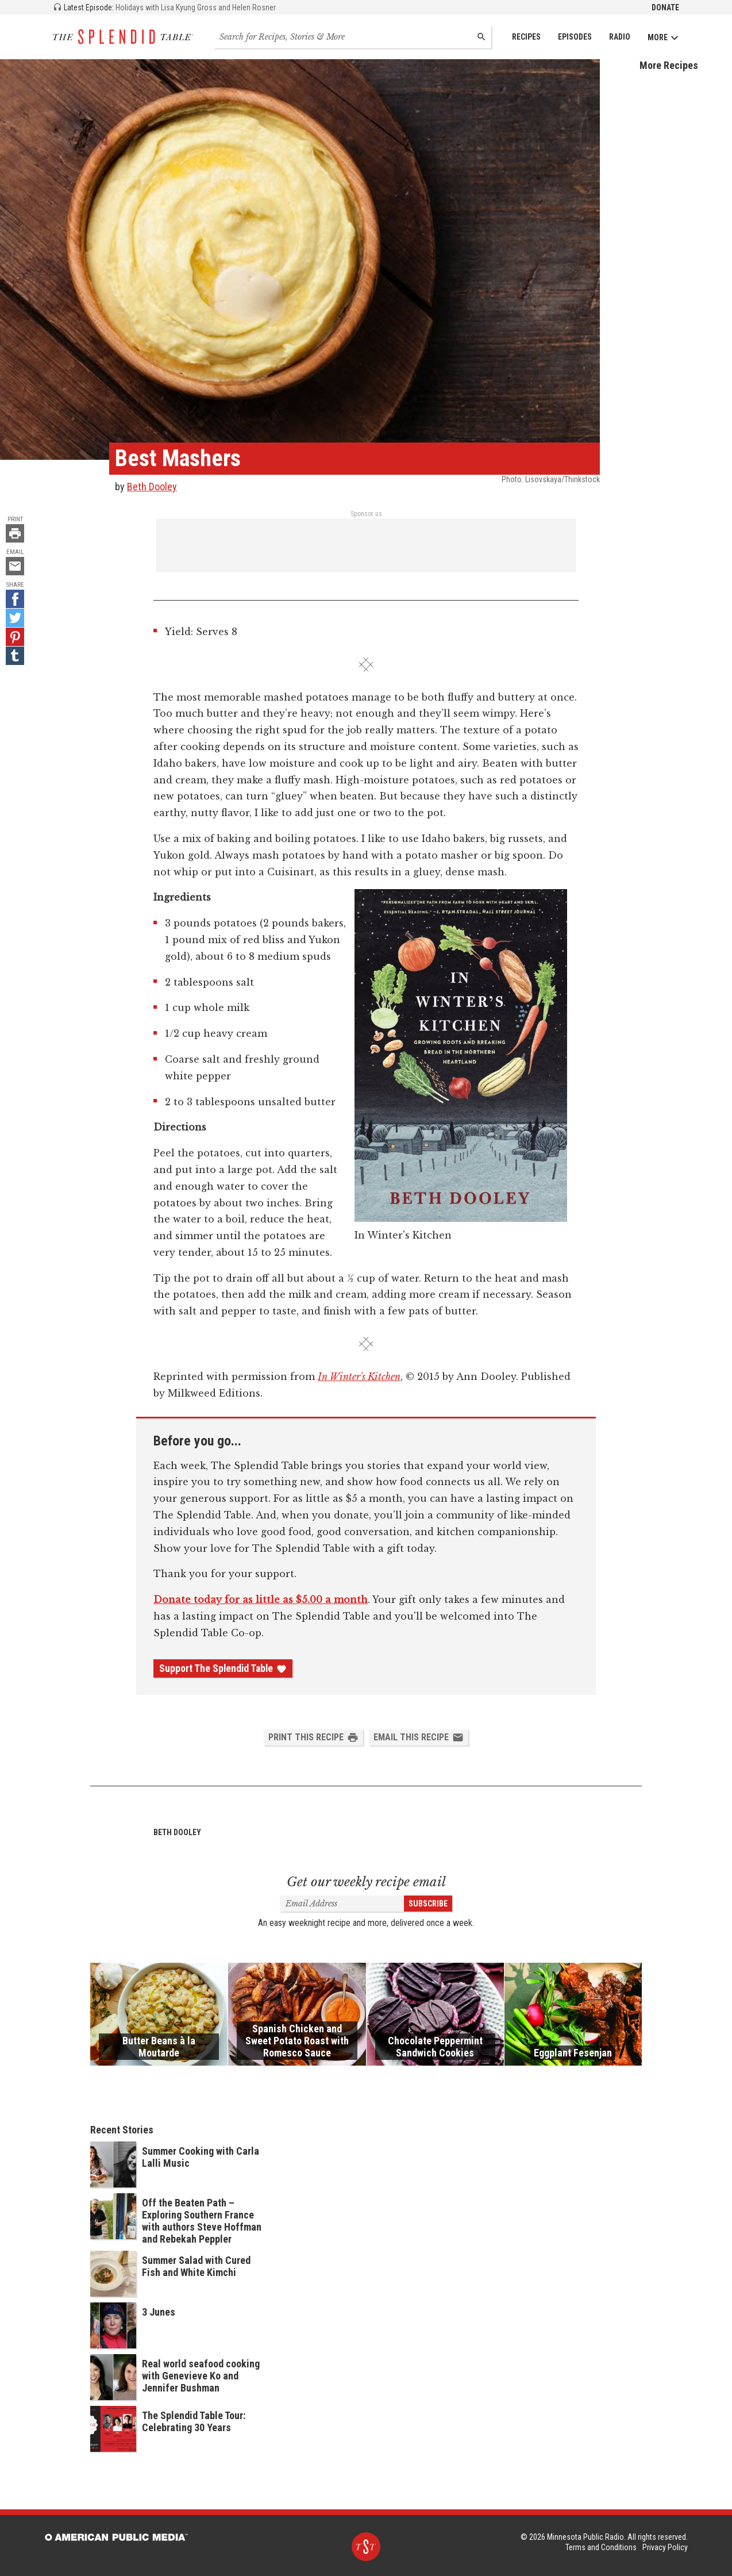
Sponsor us (366, 514)
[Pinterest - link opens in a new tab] (15, 637)
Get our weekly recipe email (366, 1882)
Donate (665, 7)
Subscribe (428, 1903)
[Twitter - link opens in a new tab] (15, 618)
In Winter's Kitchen (359, 1376)
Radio (619, 36)
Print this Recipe (313, 1737)
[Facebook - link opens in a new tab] (15, 599)
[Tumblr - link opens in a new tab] (15, 656)
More (663, 38)
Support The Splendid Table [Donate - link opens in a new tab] (223, 1668)
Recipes (526, 36)
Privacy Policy (665, 2547)
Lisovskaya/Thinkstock (562, 479)
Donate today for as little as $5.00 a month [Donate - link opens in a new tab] (260, 1599)
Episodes (575, 36)
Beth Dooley (152, 486)
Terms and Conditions (601, 2547)
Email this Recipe (418, 1737)
